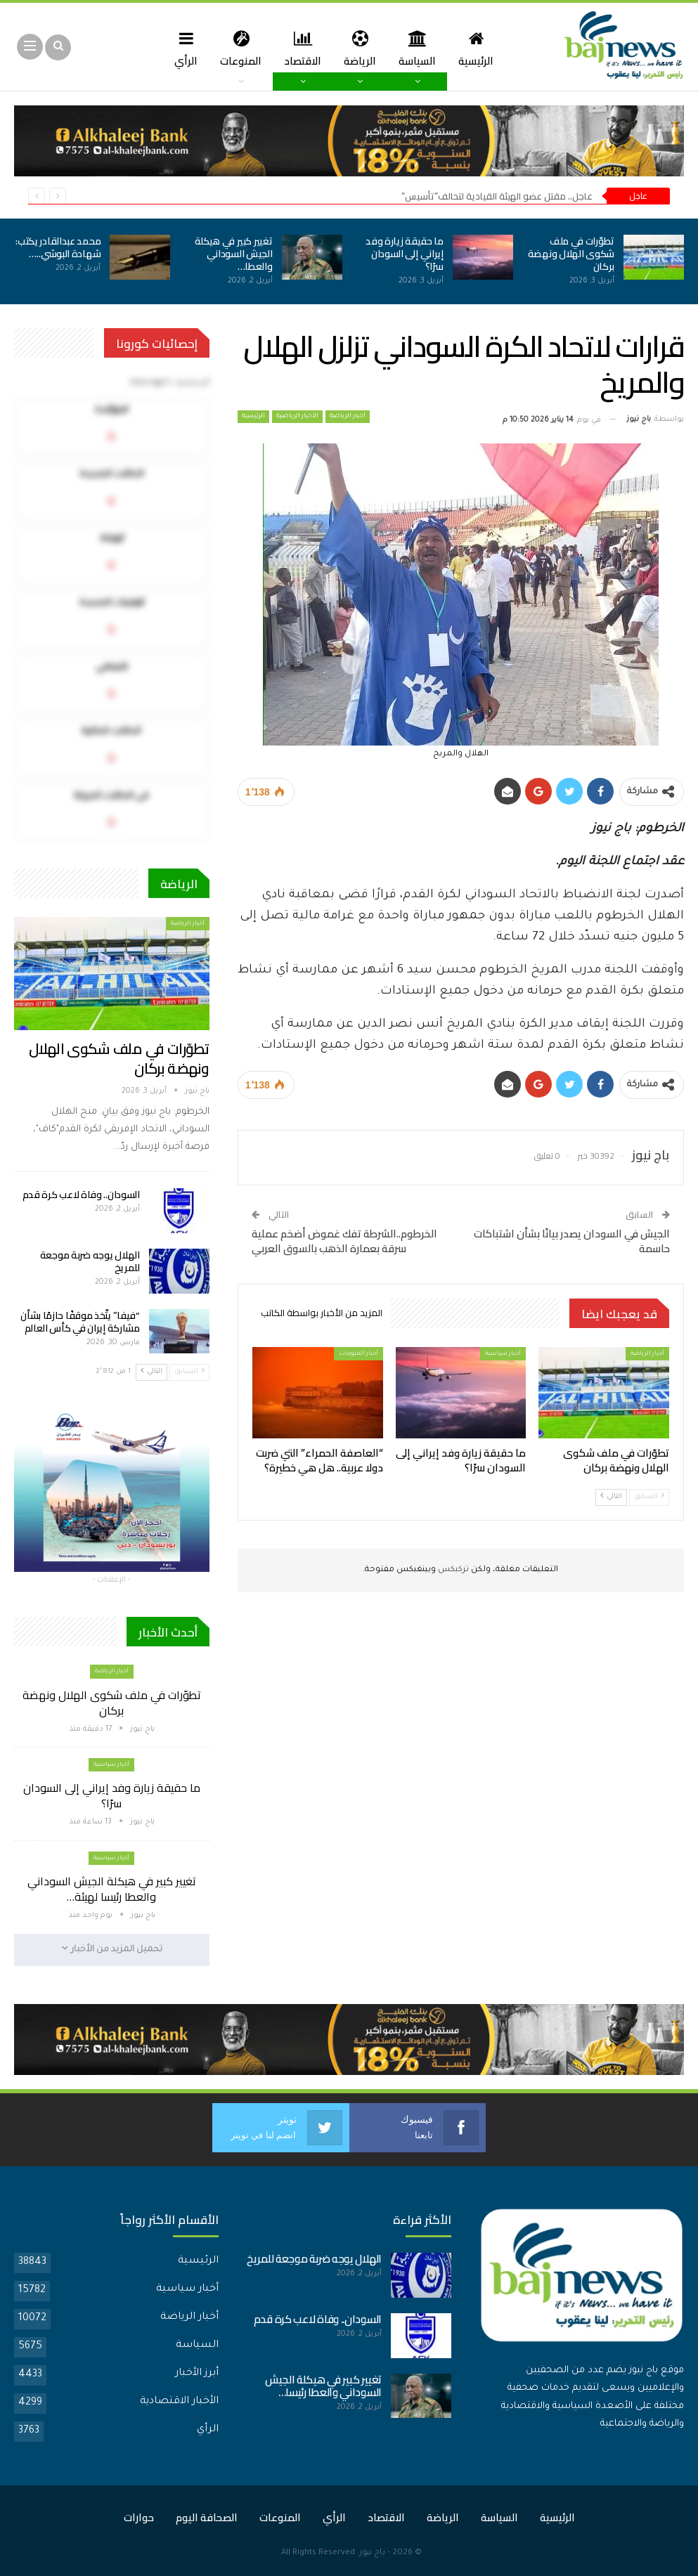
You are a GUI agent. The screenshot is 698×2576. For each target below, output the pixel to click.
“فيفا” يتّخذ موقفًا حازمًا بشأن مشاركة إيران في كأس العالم (80, 1321)
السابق (649, 1496)
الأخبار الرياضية (297, 416)
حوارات (139, 2516)
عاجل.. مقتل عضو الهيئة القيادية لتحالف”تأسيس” (497, 196)
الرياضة (363, 48)
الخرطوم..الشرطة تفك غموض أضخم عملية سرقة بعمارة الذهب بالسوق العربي (344, 1240)
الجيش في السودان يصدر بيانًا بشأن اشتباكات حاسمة (572, 1240)
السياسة (422, 48)
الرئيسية (483, 48)
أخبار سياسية (503, 1354)
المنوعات (240, 48)
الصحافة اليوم (207, 2516)
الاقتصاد (304, 48)
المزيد (181, 48)
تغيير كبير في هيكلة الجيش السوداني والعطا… (234, 253)
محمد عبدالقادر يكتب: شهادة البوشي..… (58, 247)
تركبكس (452, 1570)
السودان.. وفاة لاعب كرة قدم (81, 1194)
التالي (611, 1496)
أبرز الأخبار (197, 2373)
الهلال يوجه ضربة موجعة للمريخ (90, 1261)
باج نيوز (372, 2552)
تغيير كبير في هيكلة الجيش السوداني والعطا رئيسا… (323, 2385)
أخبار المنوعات (358, 1354)
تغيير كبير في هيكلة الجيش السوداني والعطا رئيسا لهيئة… (111, 1889)
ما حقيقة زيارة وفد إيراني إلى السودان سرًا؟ (405, 253)
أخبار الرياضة (348, 416)
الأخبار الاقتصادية (179, 2401)
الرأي (208, 2429)
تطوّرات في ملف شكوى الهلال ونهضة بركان (571, 253)
